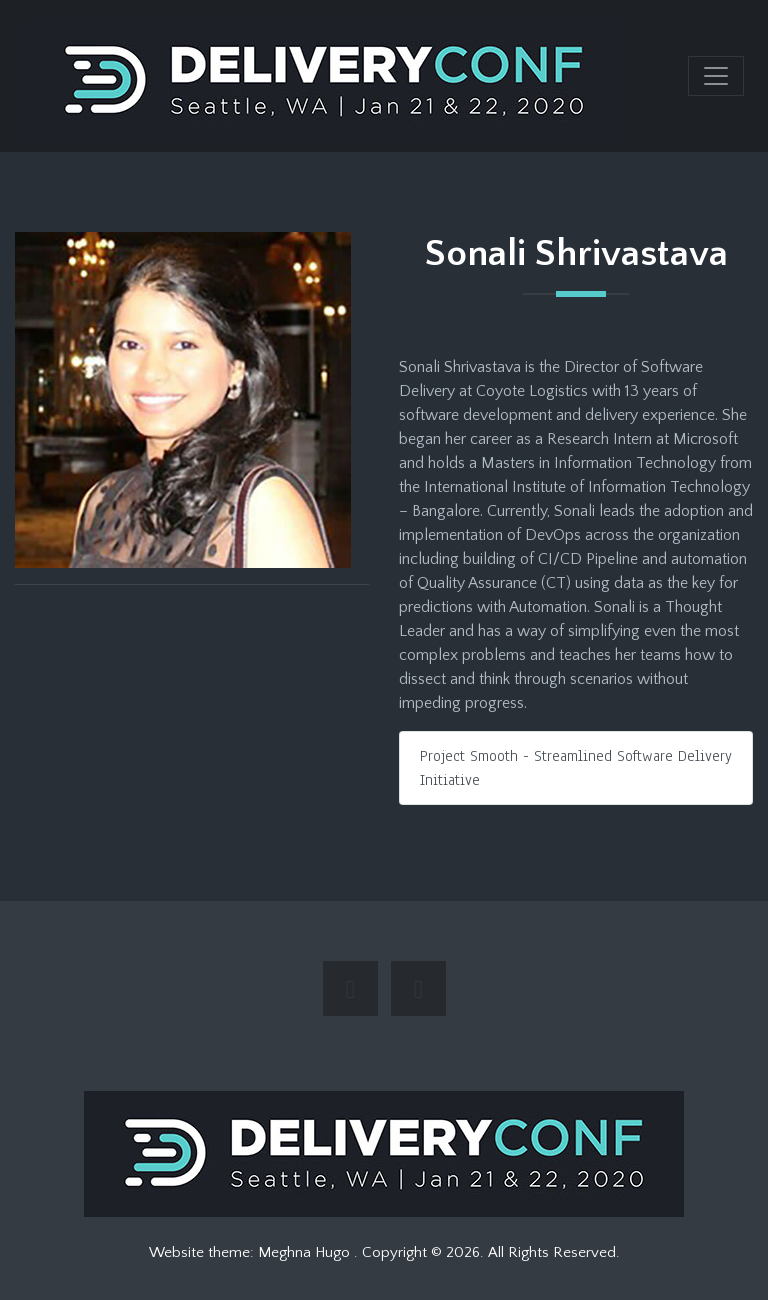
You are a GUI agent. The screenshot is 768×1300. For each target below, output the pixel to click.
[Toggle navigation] (716, 76)
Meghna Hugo (306, 1252)
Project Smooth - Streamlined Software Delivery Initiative (576, 768)
